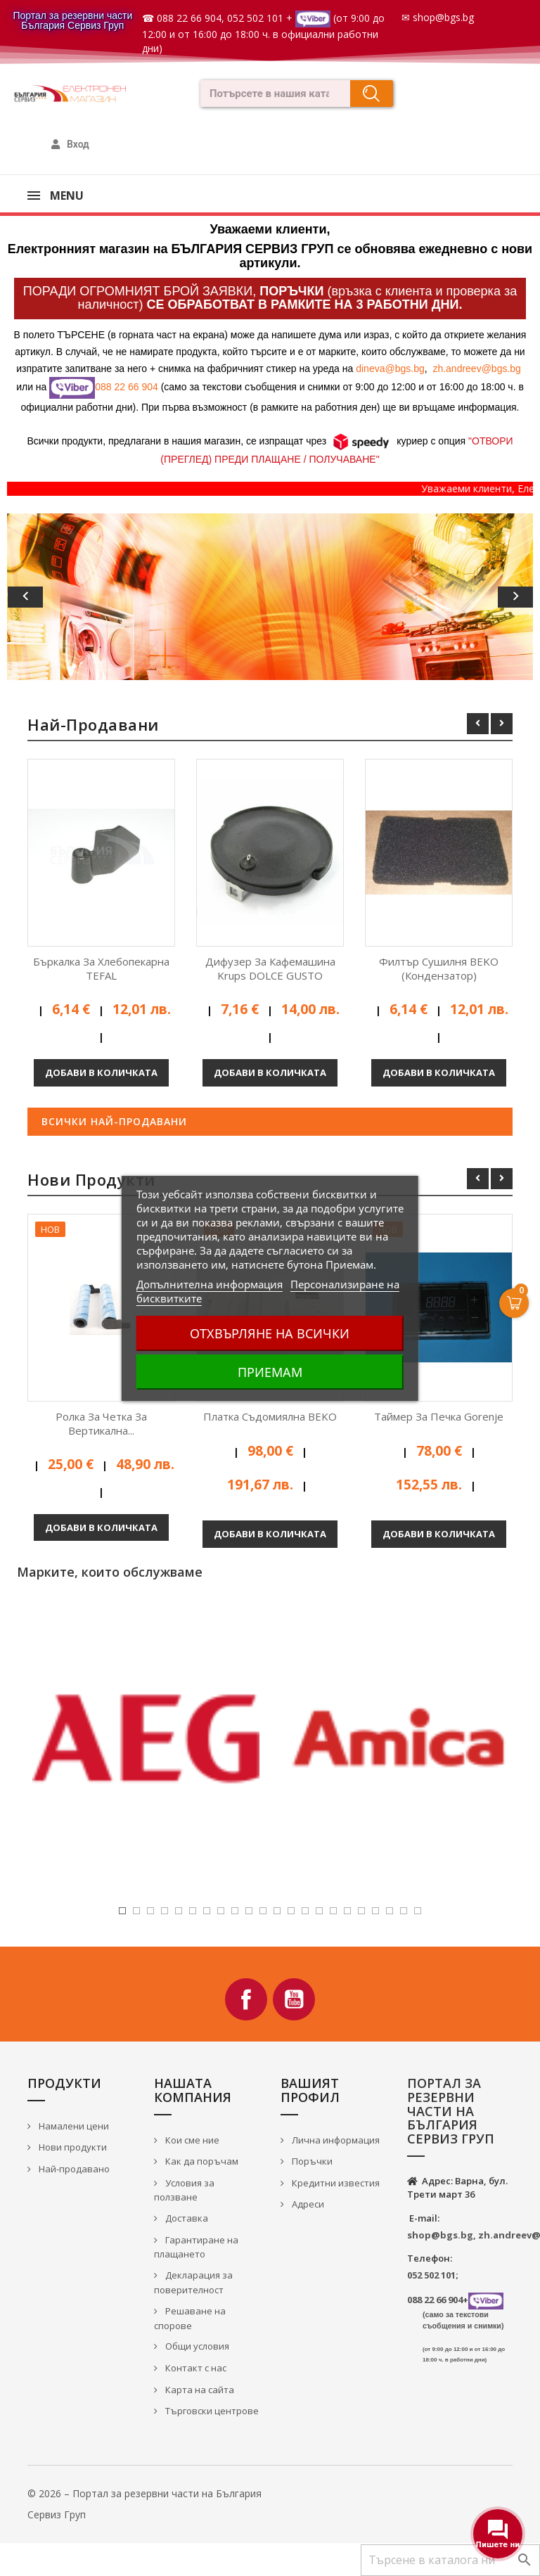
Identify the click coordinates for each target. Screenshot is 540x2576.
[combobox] (270, 93)
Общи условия (196, 2346)
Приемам (270, 1372)
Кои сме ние (191, 2140)
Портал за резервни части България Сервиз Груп (72, 20)
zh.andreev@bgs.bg (476, 368)
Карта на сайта (198, 2389)
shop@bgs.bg (443, 17)
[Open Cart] (514, 1303)
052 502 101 (255, 18)
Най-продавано (73, 2168)
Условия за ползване (184, 2190)
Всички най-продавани (114, 1121)
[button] (46, 596)
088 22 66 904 (189, 18)
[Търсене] (450, 2560)
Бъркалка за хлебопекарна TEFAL (101, 968)
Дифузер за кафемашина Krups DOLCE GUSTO (270, 968)
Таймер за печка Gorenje (438, 1416)
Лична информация (335, 2140)
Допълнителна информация (209, 1284)
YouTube (294, 1999)
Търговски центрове (211, 2410)
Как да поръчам (200, 2161)
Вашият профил (310, 2090)
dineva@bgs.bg (390, 368)
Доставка (185, 2218)
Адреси (307, 2204)
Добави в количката (101, 1072)
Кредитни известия (335, 2183)
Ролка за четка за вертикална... (101, 1423)
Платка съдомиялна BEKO (270, 1416)
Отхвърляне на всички (269, 1333)
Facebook (246, 1999)
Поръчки (311, 2161)
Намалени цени (73, 2126)
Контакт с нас (194, 2368)
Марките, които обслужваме (109, 1571)
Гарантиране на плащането (196, 2247)
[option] (270, 596)
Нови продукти (72, 2147)
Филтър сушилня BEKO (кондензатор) (439, 968)
